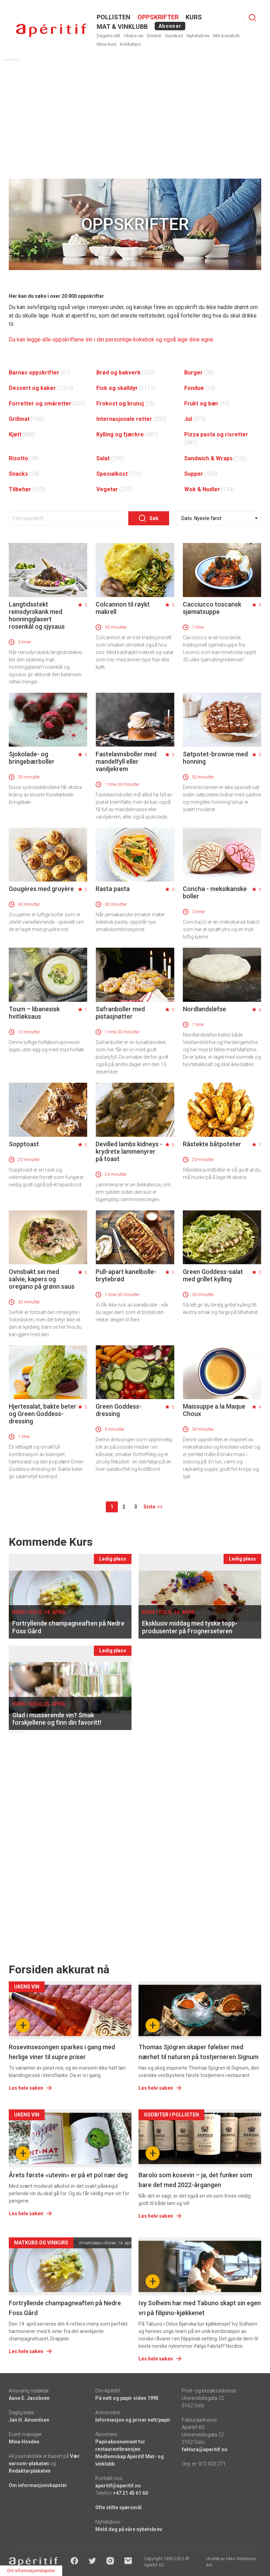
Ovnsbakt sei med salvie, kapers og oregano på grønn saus (42, 1279)
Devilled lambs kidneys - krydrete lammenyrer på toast (129, 1151)
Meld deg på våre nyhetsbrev (128, 2529)
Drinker (154, 35)
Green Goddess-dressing (119, 1410)
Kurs (194, 17)
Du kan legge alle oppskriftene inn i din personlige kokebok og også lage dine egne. (111, 339)
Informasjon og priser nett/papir (133, 2420)
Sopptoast (24, 1144)
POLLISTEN (113, 17)
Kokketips (130, 44)
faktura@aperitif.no (204, 2449)
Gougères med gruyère (41, 888)
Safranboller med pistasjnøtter (120, 1012)
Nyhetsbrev (198, 35)
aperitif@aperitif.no (118, 2485)
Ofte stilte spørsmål (118, 2507)
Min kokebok (226, 35)
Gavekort (174, 35)
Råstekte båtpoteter (212, 1144)
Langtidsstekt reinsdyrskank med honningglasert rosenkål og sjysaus (37, 615)
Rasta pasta (113, 888)
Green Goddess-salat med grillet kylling (213, 1275)
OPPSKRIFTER (158, 17)
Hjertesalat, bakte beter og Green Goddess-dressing (42, 1414)
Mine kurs (106, 44)
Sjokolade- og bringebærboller (31, 757)
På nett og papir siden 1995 (127, 2398)
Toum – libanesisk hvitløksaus (34, 1012)
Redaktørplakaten (30, 2471)
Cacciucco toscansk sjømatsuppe (212, 608)
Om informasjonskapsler (38, 2485)
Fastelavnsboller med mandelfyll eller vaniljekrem (126, 761)
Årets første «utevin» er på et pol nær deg (68, 2175)
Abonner (170, 26)
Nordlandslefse (204, 1009)
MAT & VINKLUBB (122, 26)
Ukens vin (133, 35)
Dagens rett (108, 35)
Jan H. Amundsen (29, 2420)
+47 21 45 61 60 (130, 2493)
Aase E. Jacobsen (29, 2398)
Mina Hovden (24, 2441)
